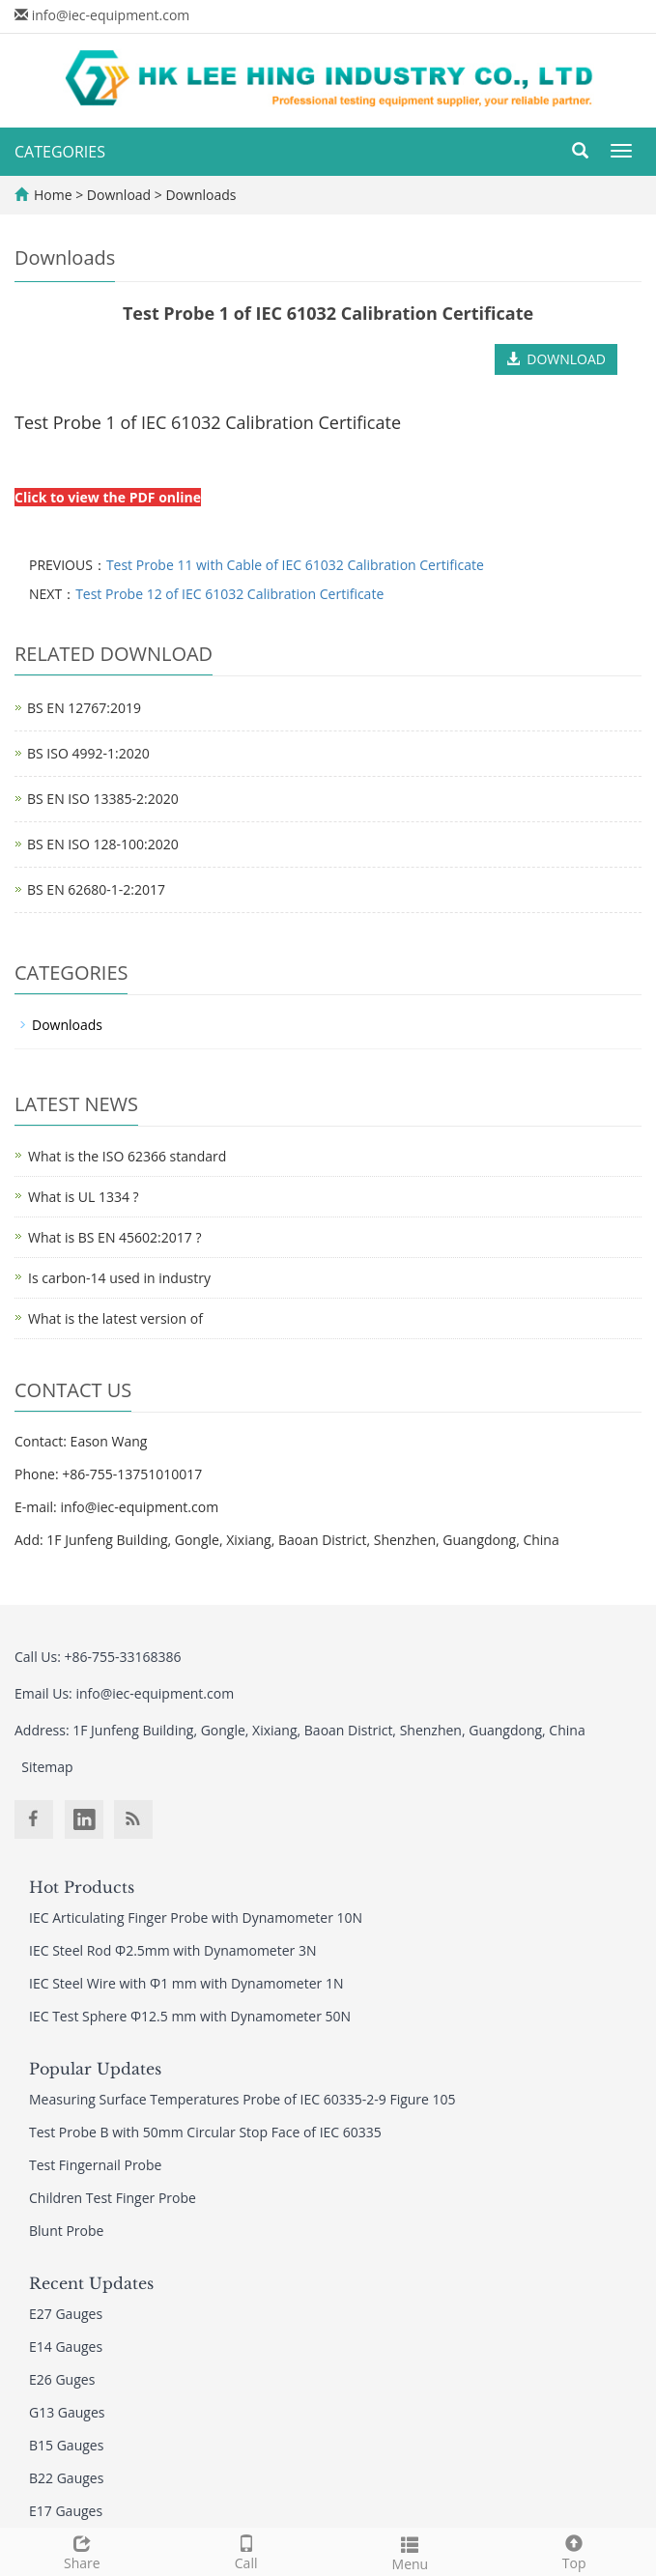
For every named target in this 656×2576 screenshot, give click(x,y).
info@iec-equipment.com (111, 15)
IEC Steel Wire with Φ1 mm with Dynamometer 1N (186, 1983)
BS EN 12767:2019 (84, 708)
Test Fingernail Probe (95, 2165)
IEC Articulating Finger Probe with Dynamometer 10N (195, 1917)
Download (121, 195)
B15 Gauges (66, 2445)
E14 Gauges (65, 2346)
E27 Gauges (65, 2313)
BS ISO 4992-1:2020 (88, 753)
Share (82, 2550)
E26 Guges (62, 2379)
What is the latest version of (115, 1318)
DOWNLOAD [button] (556, 359)
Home (53, 195)
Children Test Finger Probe (112, 2198)
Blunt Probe (66, 2230)
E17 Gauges (65, 2511)
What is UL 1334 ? (83, 1197)
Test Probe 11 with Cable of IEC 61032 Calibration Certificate (295, 565)
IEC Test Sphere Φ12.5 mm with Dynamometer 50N (190, 2016)
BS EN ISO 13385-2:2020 (103, 798)
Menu (410, 2551)
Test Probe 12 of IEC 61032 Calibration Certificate (229, 594)
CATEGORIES (59, 151)
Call (246, 2550)
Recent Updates (91, 2283)
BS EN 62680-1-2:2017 (96, 889)
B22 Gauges (66, 2478)
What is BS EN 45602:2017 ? (114, 1237)
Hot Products (81, 1887)
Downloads (199, 195)
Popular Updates (95, 2068)
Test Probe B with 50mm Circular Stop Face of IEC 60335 (205, 2132)
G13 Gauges (67, 2412)
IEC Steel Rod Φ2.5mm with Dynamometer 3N (172, 1950)
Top (574, 2550)
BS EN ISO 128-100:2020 (103, 844)
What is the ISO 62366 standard (127, 1156)
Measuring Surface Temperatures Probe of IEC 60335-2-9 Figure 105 (242, 2099)
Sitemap (46, 1767)
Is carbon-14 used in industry (119, 1278)
